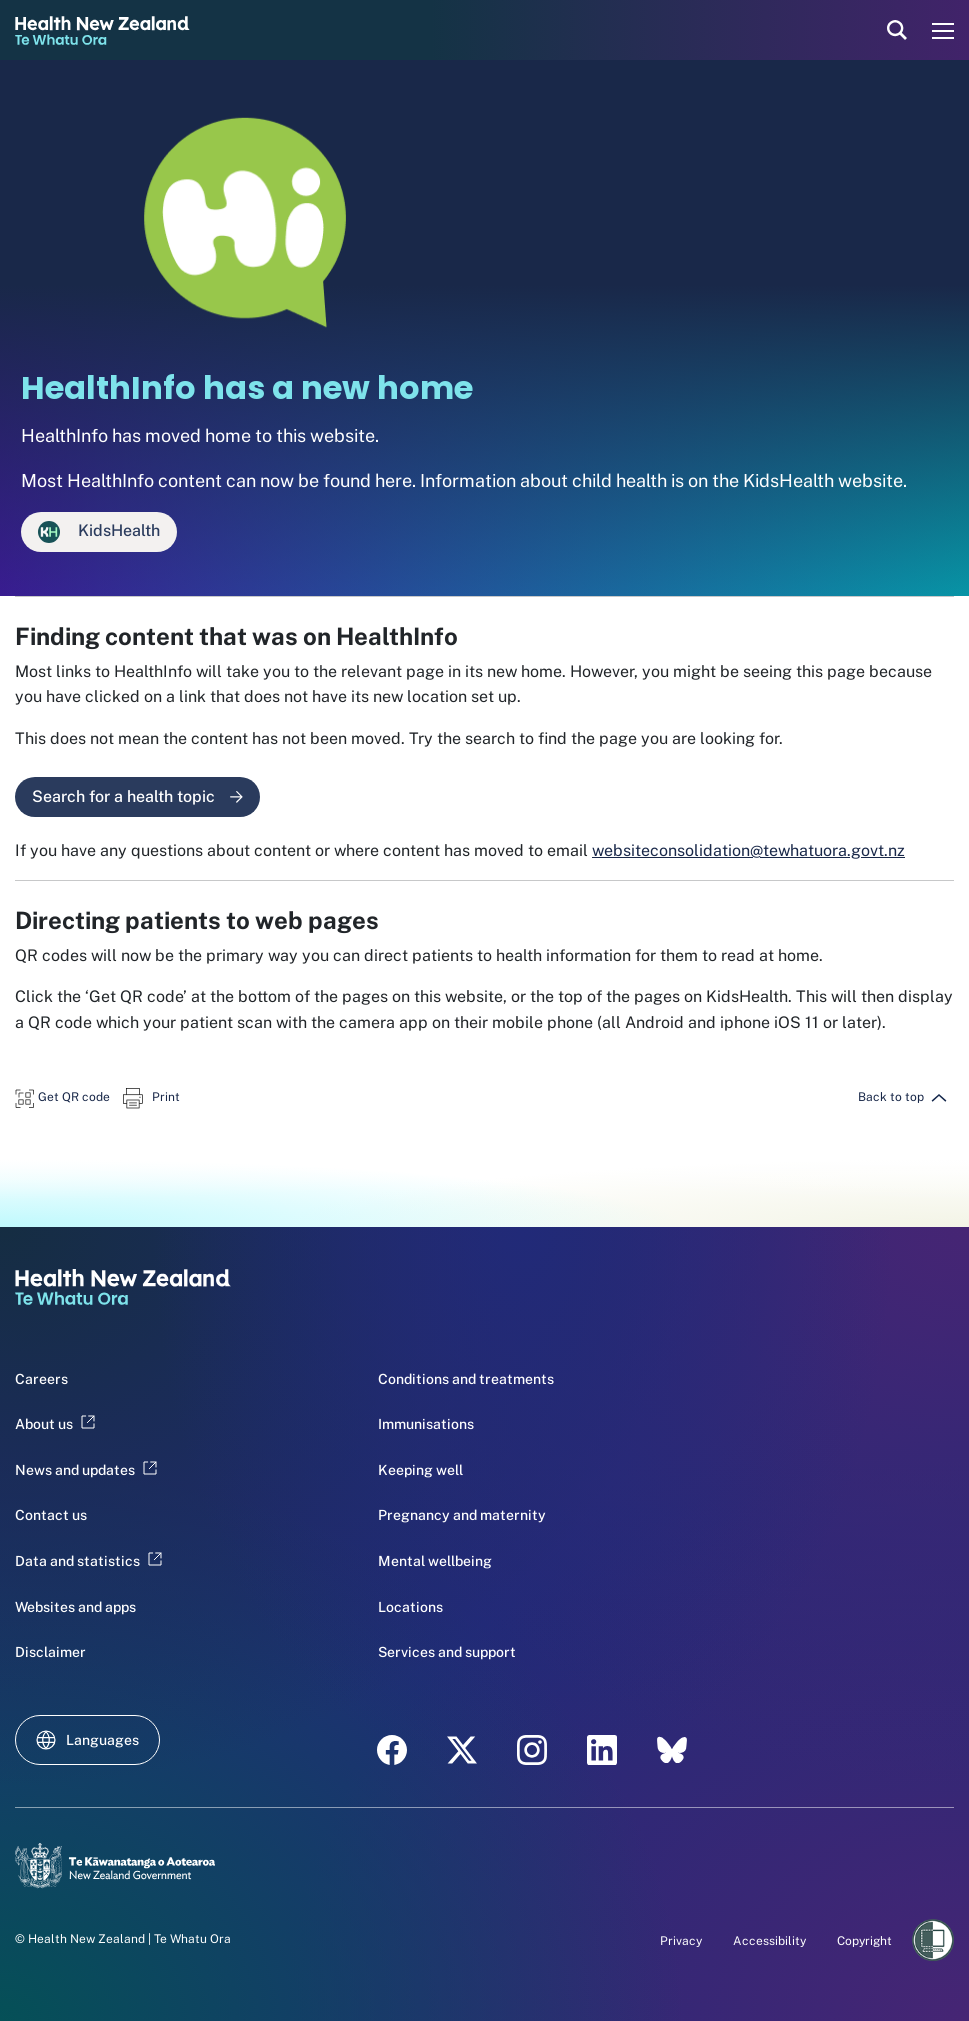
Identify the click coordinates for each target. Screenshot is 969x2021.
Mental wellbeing (435, 1561)
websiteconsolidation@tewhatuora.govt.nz (748, 850)
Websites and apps (75, 1607)
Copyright (864, 1941)
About (55, 1424)
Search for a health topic (137, 796)
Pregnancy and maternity (462, 1515)
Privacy (681, 1941)
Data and (88, 1561)
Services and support (447, 1652)
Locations (410, 1607)
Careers (41, 1379)
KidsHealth (99, 532)
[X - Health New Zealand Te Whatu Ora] (462, 1750)
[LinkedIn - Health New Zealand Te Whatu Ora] (602, 1750)
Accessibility (769, 1941)
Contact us (51, 1515)
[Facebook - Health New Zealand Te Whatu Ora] (392, 1750)
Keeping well (420, 1470)
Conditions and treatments (466, 1379)
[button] (62, 1096)
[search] (897, 30)
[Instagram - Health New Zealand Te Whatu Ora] (532, 1750)
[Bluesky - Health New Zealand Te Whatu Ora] (672, 1750)
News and (86, 1470)
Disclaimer (50, 1652)
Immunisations (426, 1424)
